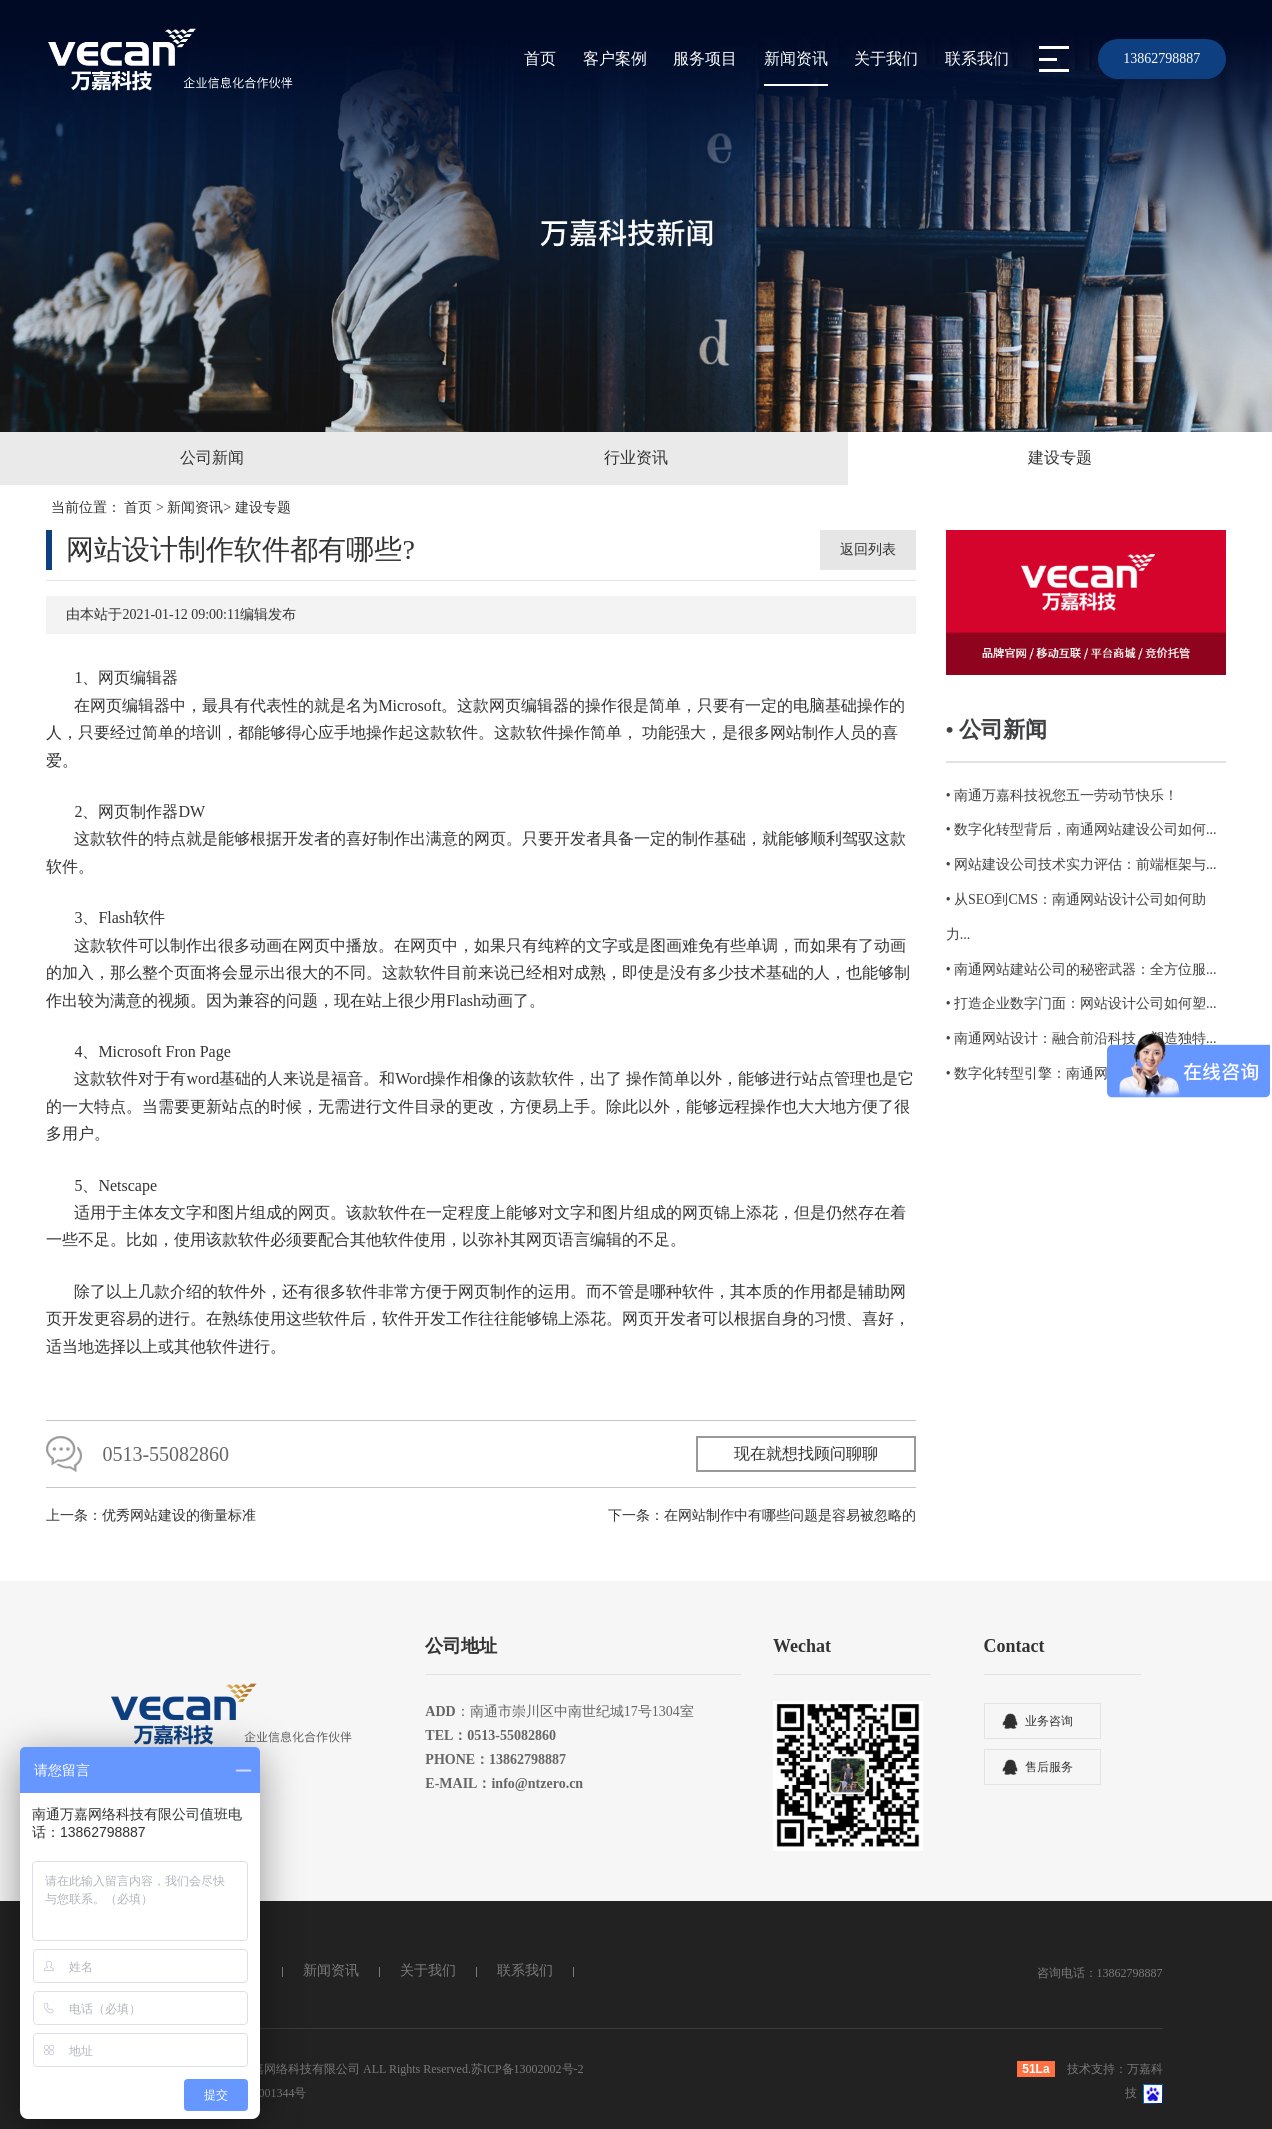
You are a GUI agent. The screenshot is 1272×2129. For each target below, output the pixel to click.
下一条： (762, 1515)
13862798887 (1161, 58)
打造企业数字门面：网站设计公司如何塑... (1085, 1003)
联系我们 (977, 58)
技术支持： (1097, 2069)
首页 (540, 58)
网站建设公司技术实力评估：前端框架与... (1085, 864)
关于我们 (886, 58)
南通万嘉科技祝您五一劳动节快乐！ (1066, 795)
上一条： (151, 1515)
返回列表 (868, 549)
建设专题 (263, 507)
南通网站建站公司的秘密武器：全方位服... (1085, 969)
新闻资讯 (796, 58)
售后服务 (1049, 1767)
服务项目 (705, 58)
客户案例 (615, 58)
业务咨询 (1049, 1721)
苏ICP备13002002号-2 (527, 2069)
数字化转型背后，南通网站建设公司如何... (1085, 829)
